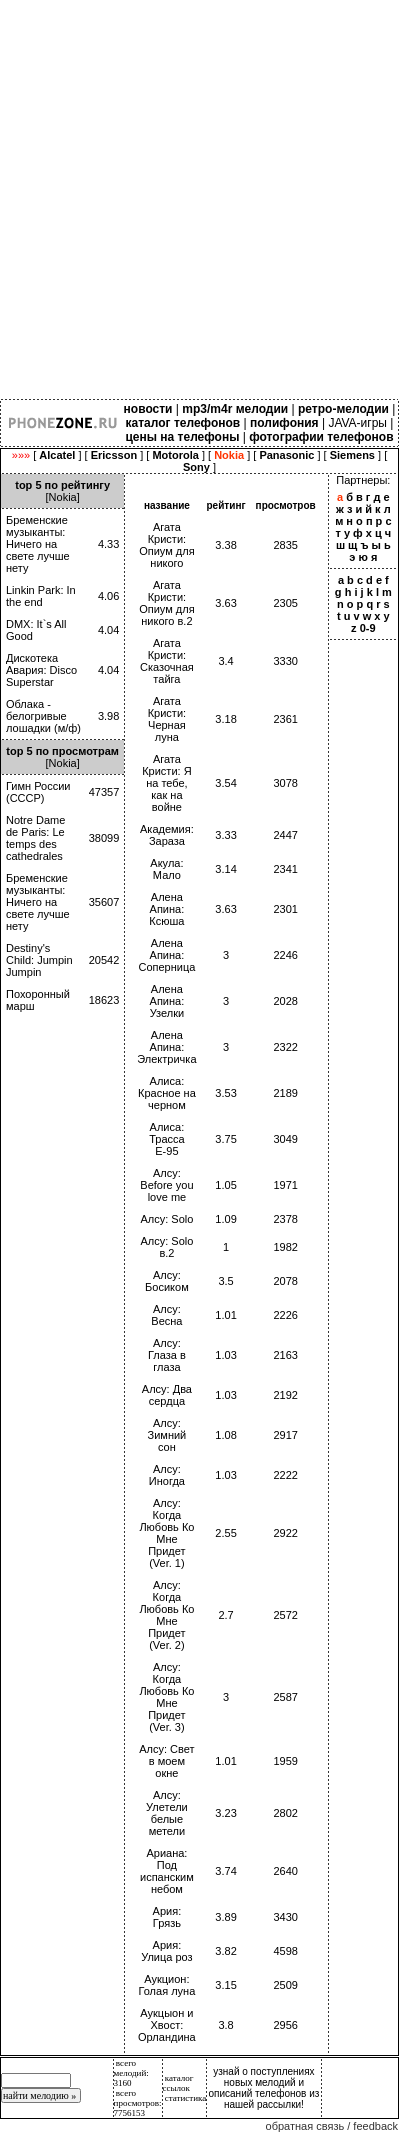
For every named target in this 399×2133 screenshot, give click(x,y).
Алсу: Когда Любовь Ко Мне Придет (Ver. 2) (166, 1615)
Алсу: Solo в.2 (166, 1247)
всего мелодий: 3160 (131, 2073)
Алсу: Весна (166, 1315)
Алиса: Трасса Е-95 (166, 1139)
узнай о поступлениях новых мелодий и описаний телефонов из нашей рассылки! (264, 2088)
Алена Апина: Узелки (167, 1001)
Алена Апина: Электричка (166, 1047)
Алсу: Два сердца (167, 1395)
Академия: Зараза (167, 835)
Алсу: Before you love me (166, 1185)
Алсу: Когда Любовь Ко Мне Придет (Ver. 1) (166, 1533)
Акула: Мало (166, 869)
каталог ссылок (178, 2083)
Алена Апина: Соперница (166, 955)
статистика (186, 2098)
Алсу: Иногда (167, 1475)
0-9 (368, 628)
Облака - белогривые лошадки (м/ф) (43, 716)
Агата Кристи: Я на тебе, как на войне (166, 783)
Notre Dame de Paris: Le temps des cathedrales (35, 838)
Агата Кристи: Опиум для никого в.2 (166, 603)
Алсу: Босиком (167, 1281)
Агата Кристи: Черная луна (167, 719)
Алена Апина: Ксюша (166, 909)
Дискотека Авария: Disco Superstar (41, 670)
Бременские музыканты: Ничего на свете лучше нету (38, 544)
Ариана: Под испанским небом (167, 1871)
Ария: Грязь (167, 1917)
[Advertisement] (199, 199)
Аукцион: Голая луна (167, 1985)
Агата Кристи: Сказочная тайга (167, 661)
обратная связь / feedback (332, 2126)
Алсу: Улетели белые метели (167, 1813)
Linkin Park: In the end (41, 596)
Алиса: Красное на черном (167, 1093)
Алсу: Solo (166, 1219)
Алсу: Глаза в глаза (167, 1355)
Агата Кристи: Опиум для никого (166, 545)
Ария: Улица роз (166, 1951)
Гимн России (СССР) (38, 792)
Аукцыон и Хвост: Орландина (167, 2025)
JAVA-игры (357, 423)
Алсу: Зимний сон (167, 1435)
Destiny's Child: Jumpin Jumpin (39, 960)
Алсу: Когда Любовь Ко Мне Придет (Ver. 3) (166, 1697)
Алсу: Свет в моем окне (166, 1761)
